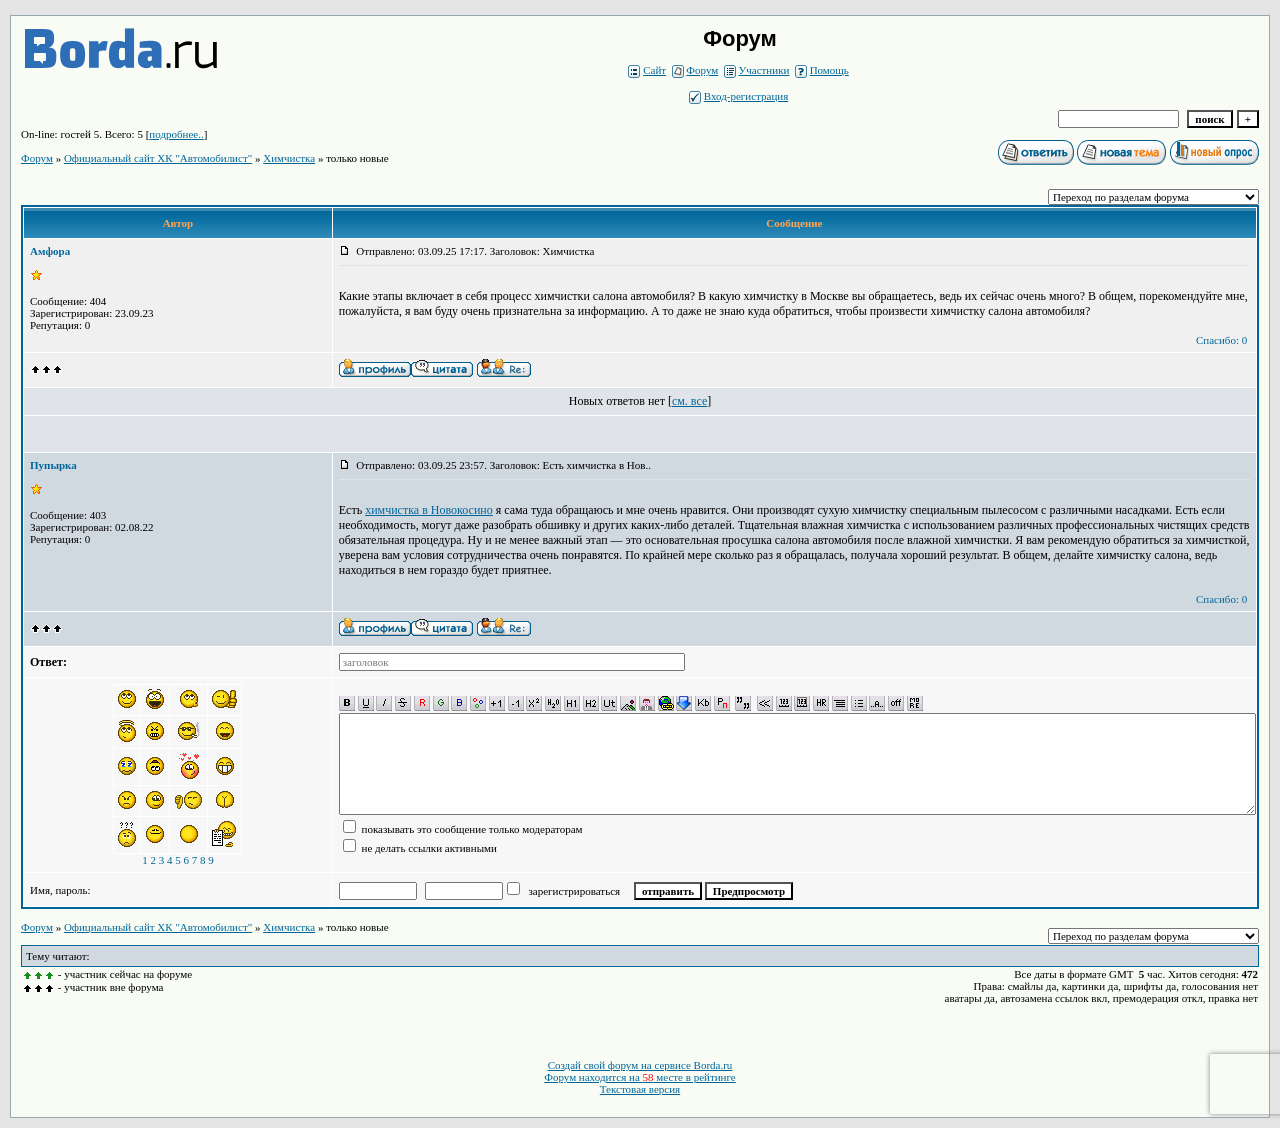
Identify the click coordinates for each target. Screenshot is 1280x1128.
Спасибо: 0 (1221, 340)
